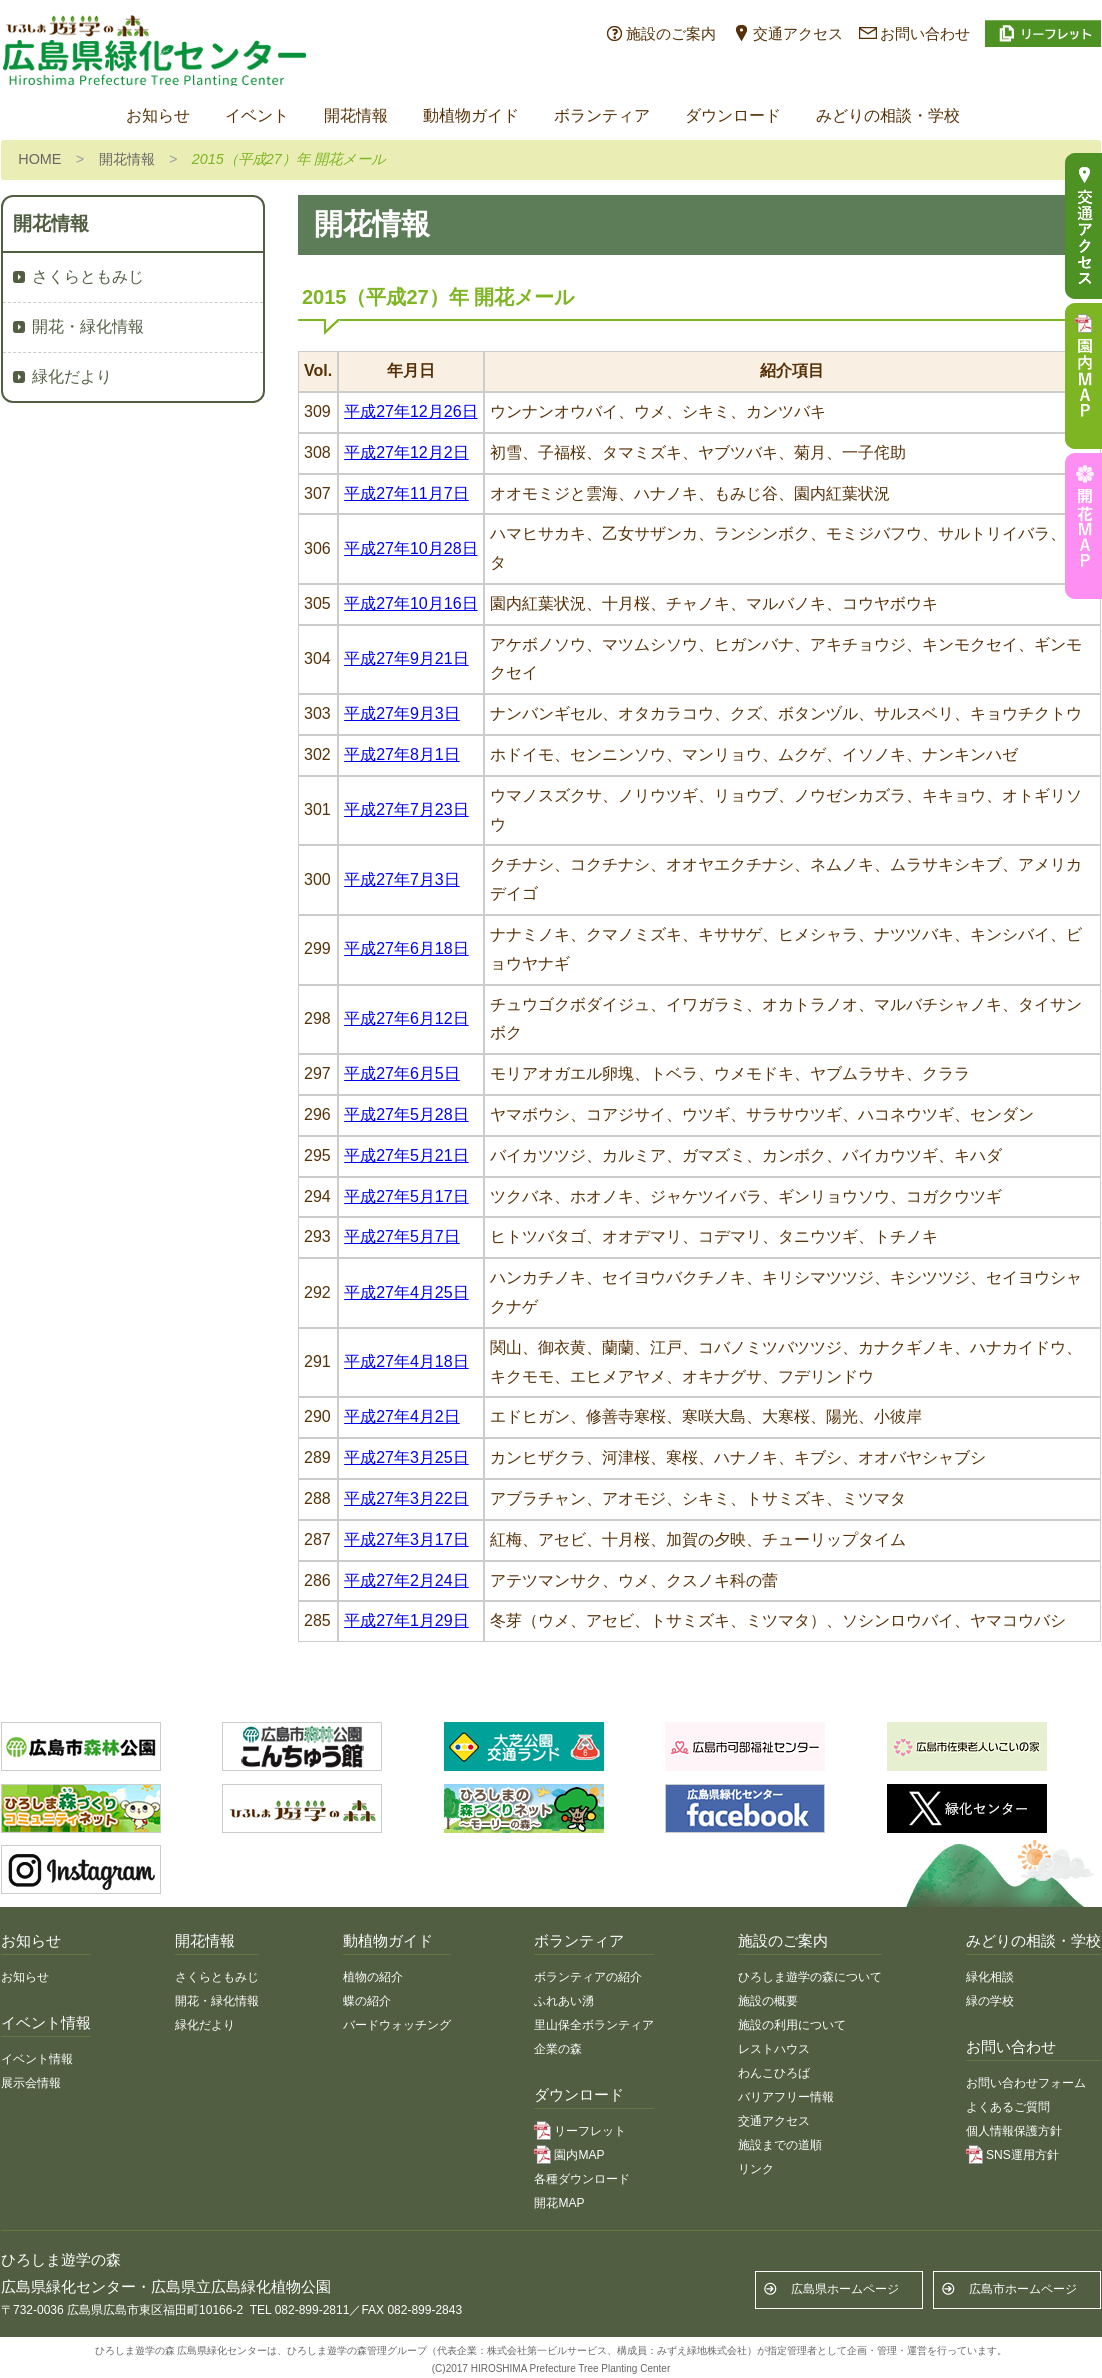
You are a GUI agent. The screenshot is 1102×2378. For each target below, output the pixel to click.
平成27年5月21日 (406, 1155)
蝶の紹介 (367, 2001)
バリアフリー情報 (786, 2097)
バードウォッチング (397, 2025)
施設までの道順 (780, 2145)
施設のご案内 (671, 33)
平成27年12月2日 (406, 452)
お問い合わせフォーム (1026, 2083)
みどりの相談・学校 (888, 115)
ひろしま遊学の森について (810, 1977)
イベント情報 (37, 2059)
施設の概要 (768, 2001)
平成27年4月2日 (402, 1416)
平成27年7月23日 (406, 809)
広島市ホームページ (1023, 2289)
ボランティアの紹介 (588, 1977)
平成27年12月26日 (410, 411)
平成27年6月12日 (406, 1018)
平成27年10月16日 (410, 603)
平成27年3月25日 (406, 1457)
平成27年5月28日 (406, 1114)
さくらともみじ (88, 276)
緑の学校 (990, 2001)
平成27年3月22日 (406, 1498)
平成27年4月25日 (406, 1292)
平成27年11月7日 (406, 493)
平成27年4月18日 (406, 1361)
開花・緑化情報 (88, 326)
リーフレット (590, 2131)
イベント (257, 115)
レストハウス (774, 2049)
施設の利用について (792, 2025)
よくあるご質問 (1008, 2107)
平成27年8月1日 (402, 754)
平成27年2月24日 (406, 1580)
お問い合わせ (925, 33)
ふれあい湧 (564, 2001)
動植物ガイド (471, 115)
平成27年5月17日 (406, 1196)
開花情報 (356, 115)
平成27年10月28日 (410, 548)
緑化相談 (990, 1977)
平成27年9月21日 (406, 658)
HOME (39, 159)
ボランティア (602, 115)
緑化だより (72, 376)
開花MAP (559, 2203)
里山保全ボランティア (594, 2025)
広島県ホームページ (845, 2289)
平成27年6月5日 (402, 1073)
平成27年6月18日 (406, 948)
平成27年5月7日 (402, 1236)
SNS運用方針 (1022, 2155)
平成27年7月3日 (402, 879)
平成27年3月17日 (406, 1539)
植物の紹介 (373, 1977)
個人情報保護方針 (1014, 2131)
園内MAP (579, 2155)
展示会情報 (31, 2083)
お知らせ (158, 115)
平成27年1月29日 (406, 1620)
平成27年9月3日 (402, 713)
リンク (756, 2169)
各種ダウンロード (582, 2179)
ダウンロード (733, 115)
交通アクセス (798, 33)
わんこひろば (774, 2073)
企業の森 (558, 2049)
